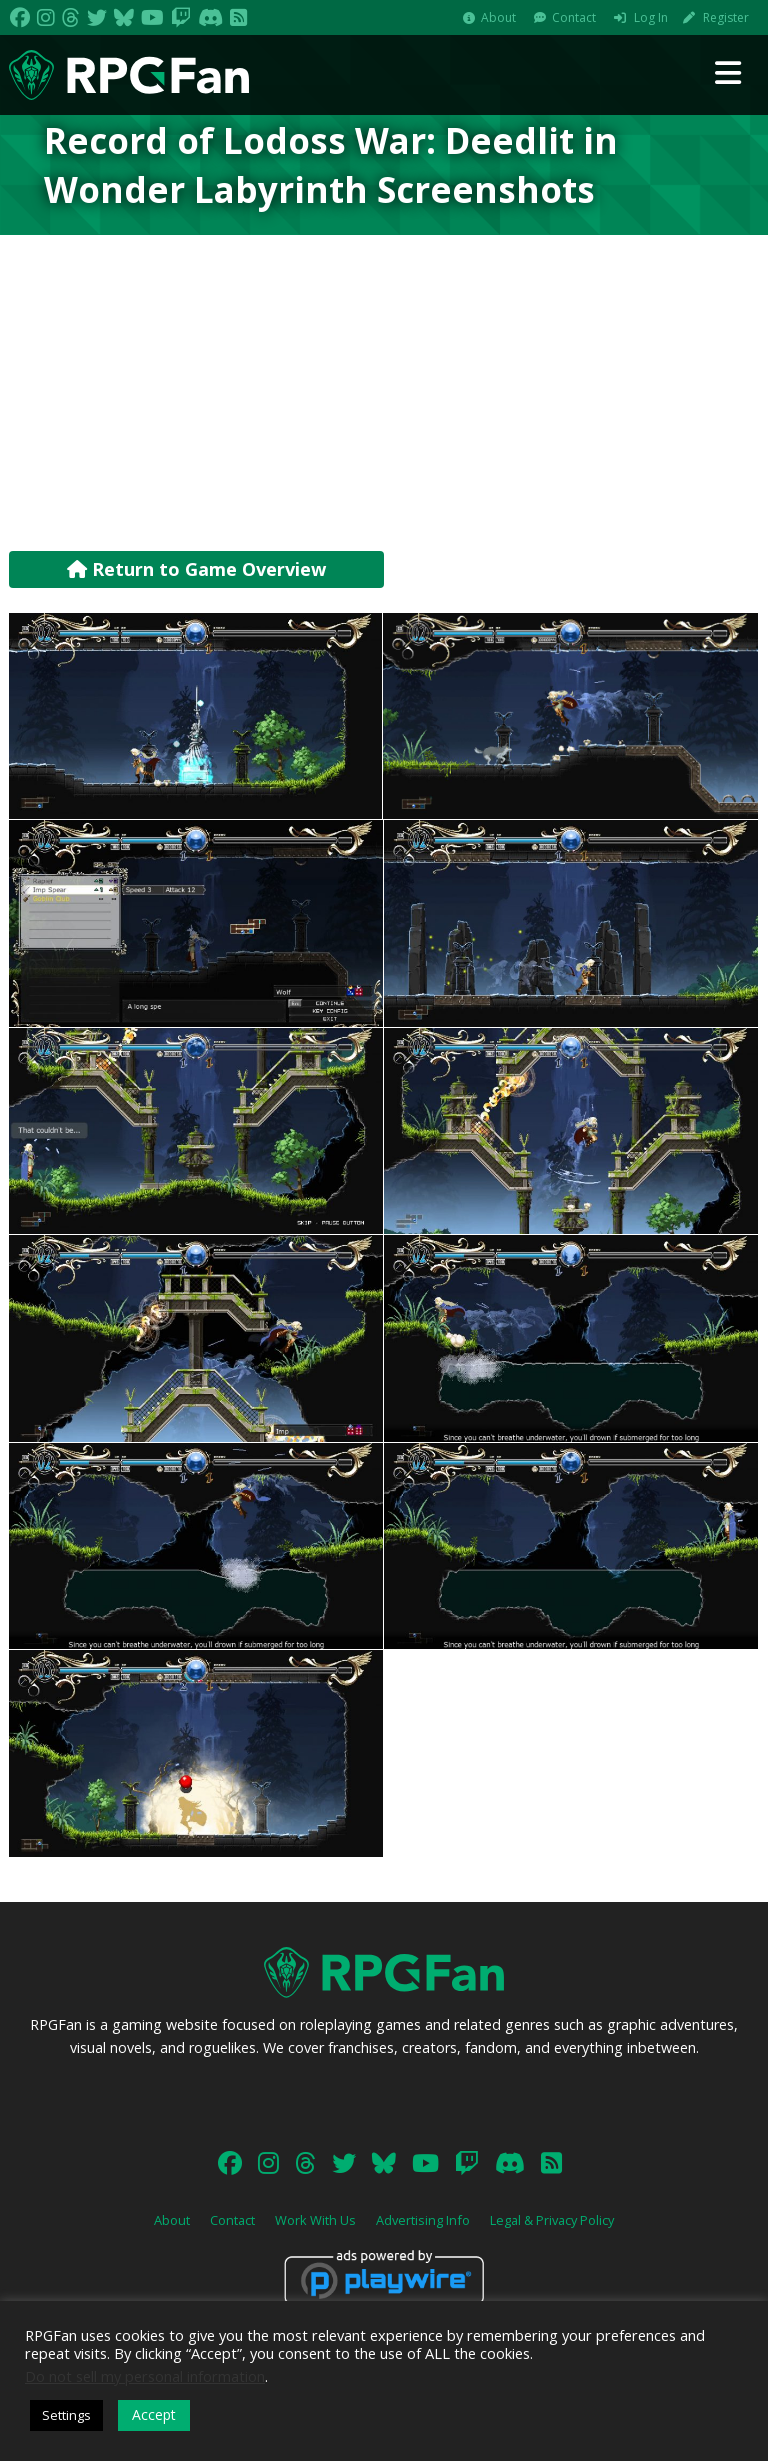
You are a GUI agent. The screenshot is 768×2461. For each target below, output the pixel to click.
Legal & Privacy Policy (552, 2220)
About (498, 17)
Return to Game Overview (196, 569)
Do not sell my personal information (145, 2376)
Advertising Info (423, 2220)
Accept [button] (154, 2414)
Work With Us (315, 2220)
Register (726, 17)
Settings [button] (66, 2415)
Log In (651, 17)
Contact (574, 17)
